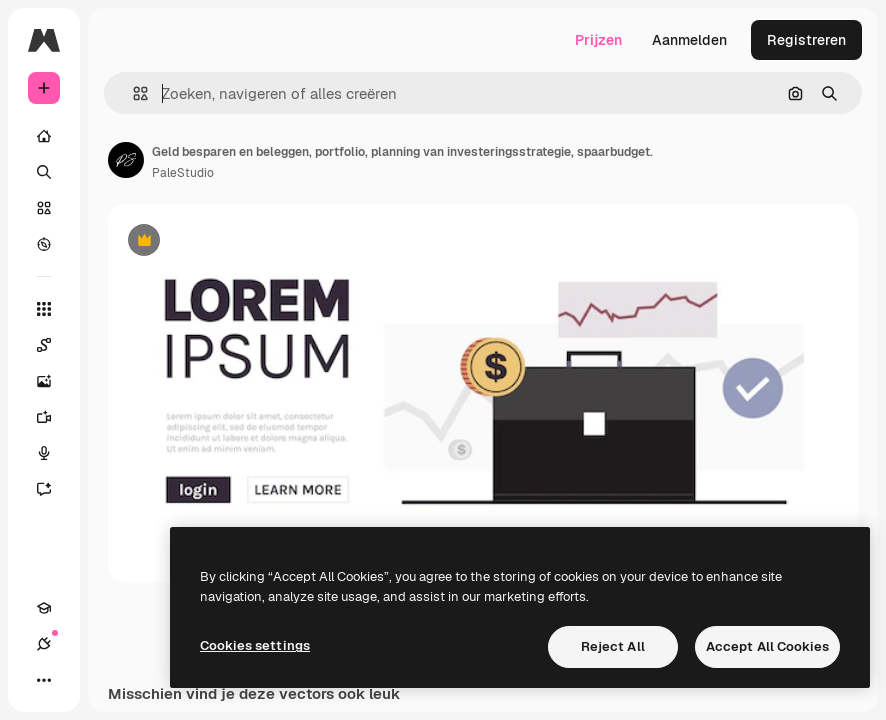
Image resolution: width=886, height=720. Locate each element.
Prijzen (598, 40)
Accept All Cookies (767, 646)
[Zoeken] (44, 172)
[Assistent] (54, 489)
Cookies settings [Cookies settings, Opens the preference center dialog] (255, 645)
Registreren (806, 40)
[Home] (44, 136)
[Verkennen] (44, 244)
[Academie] (44, 608)
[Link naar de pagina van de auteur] (126, 160)
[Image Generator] (54, 381)
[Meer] (44, 680)
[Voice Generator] (54, 453)
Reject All (613, 646)
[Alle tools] (44, 309)
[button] (132, 93)
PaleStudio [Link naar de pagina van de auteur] (183, 173)
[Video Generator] (54, 417)
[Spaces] (54, 345)
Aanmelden (689, 40)
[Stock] (44, 208)
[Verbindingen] (44, 644)
